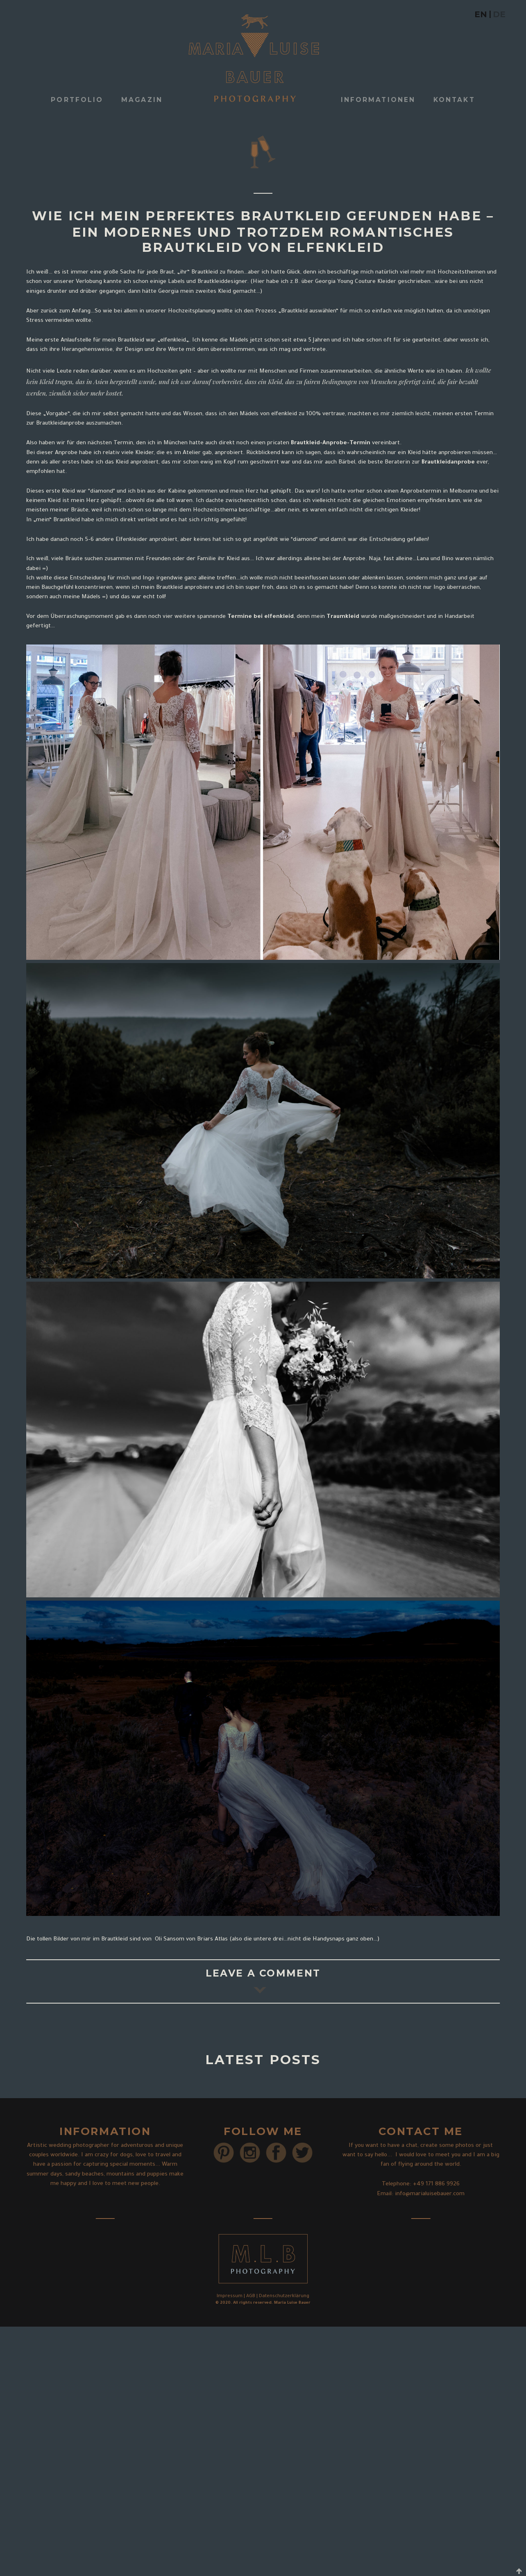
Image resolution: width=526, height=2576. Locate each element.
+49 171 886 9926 (436, 2184)
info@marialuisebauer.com (430, 2194)
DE (499, 14)
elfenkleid (173, 340)
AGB (250, 2296)
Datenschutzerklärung (284, 2296)
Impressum (230, 2296)
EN (480, 14)
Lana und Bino (435, 559)
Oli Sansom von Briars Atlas (190, 1939)
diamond (101, 492)
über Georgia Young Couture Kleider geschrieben (366, 282)
